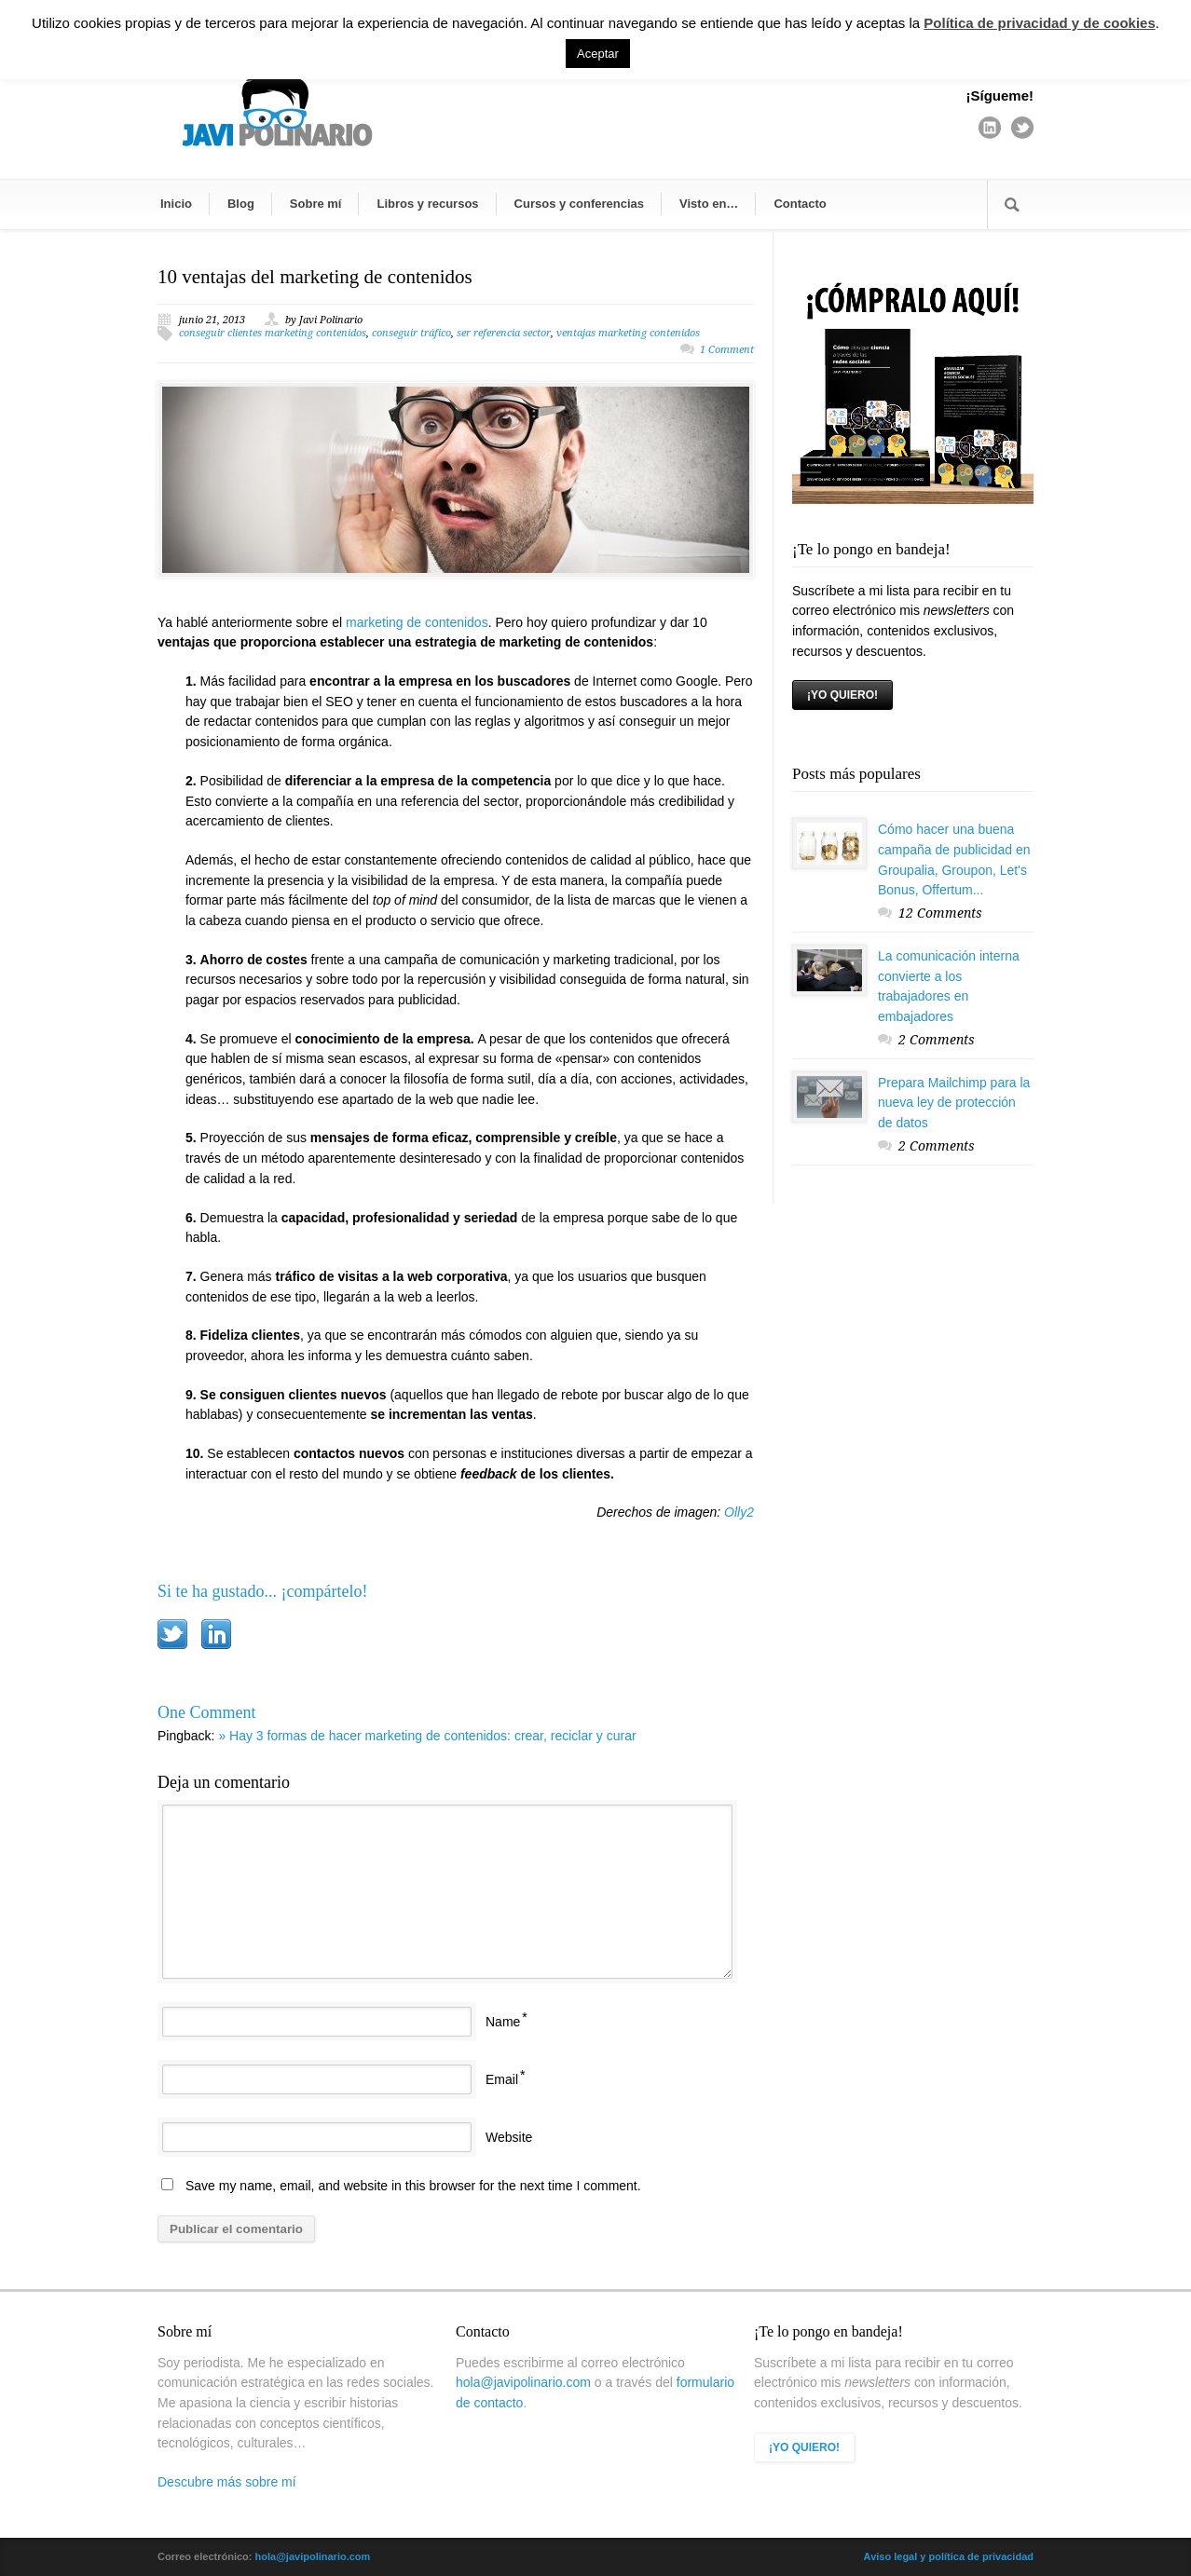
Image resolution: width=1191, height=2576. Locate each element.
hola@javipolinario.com (523, 2382)
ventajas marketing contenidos (628, 333)
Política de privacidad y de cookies (1039, 23)
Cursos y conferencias (579, 204)
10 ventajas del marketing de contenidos (314, 277)
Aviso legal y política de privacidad (949, 2556)
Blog (240, 204)
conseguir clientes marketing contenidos (272, 333)
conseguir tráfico (411, 333)
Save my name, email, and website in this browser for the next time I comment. (413, 2185)
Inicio (176, 204)
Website (509, 2137)
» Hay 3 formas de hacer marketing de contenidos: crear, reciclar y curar (427, 1735)
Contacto (799, 204)
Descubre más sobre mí (226, 2481)
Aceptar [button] (598, 54)
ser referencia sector (504, 333)
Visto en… (708, 204)
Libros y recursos (427, 204)
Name (503, 2021)
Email (502, 2079)
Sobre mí (316, 204)
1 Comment (727, 350)
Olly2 (739, 1512)
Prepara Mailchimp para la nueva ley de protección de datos (954, 1102)
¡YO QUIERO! (842, 695)
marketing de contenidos (417, 622)
